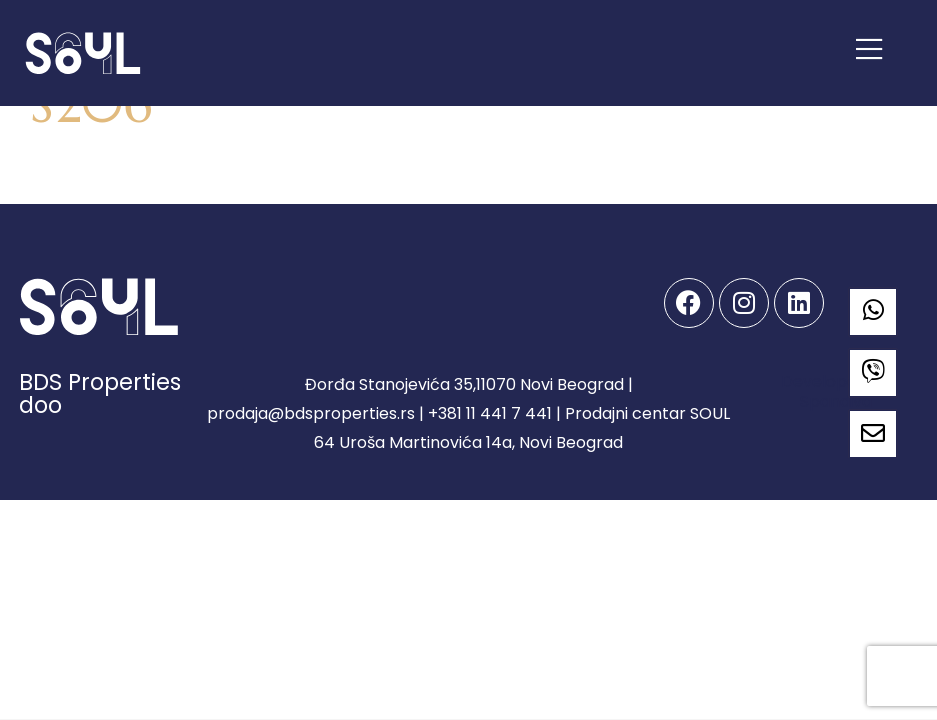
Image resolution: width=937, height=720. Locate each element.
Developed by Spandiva (836, 391)
